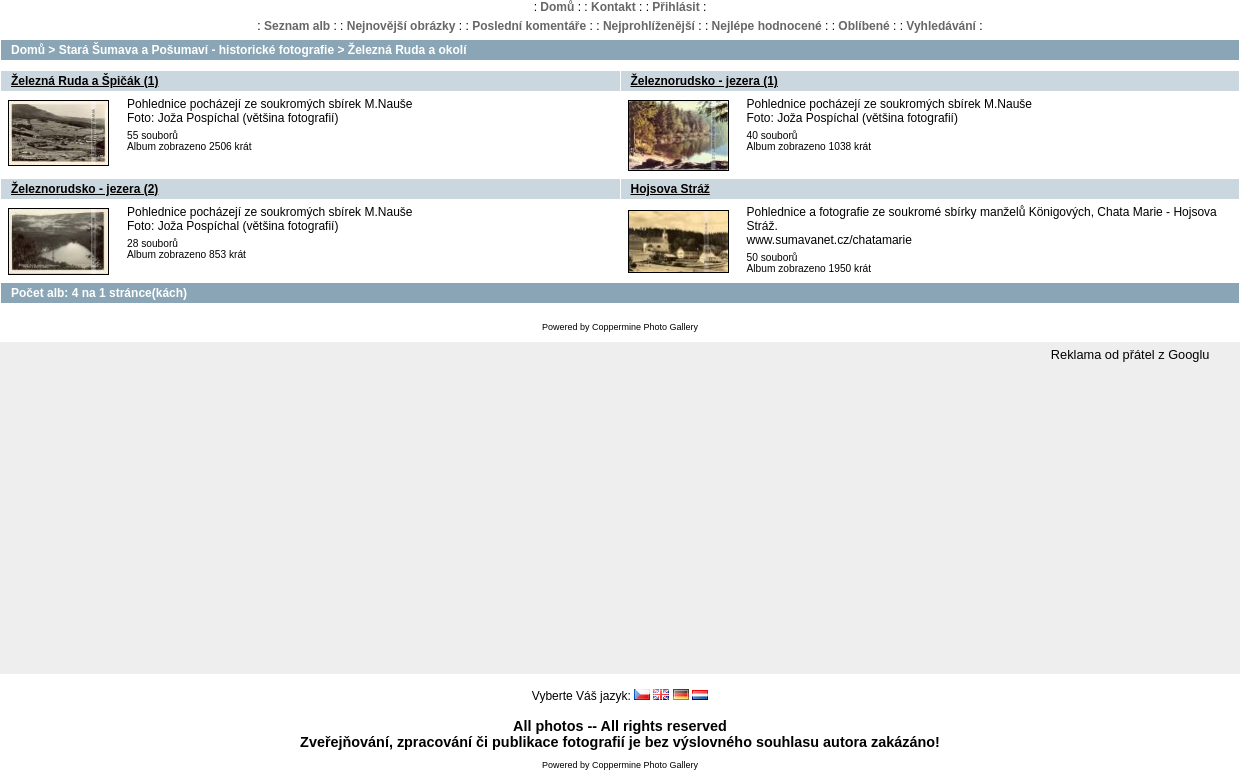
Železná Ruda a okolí (407, 50)
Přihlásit (675, 7)
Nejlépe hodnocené (767, 26)
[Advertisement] (620, 519)
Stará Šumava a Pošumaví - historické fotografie (196, 50)
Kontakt (613, 7)
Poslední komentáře (529, 26)
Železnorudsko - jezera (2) (84, 189)
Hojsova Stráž (670, 189)
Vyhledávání (941, 26)
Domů (557, 7)
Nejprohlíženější (649, 26)
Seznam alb (297, 26)
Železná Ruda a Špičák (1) (84, 81)
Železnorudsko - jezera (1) (704, 81)
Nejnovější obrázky (401, 26)
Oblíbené (863, 26)
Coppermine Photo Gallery (645, 327)
